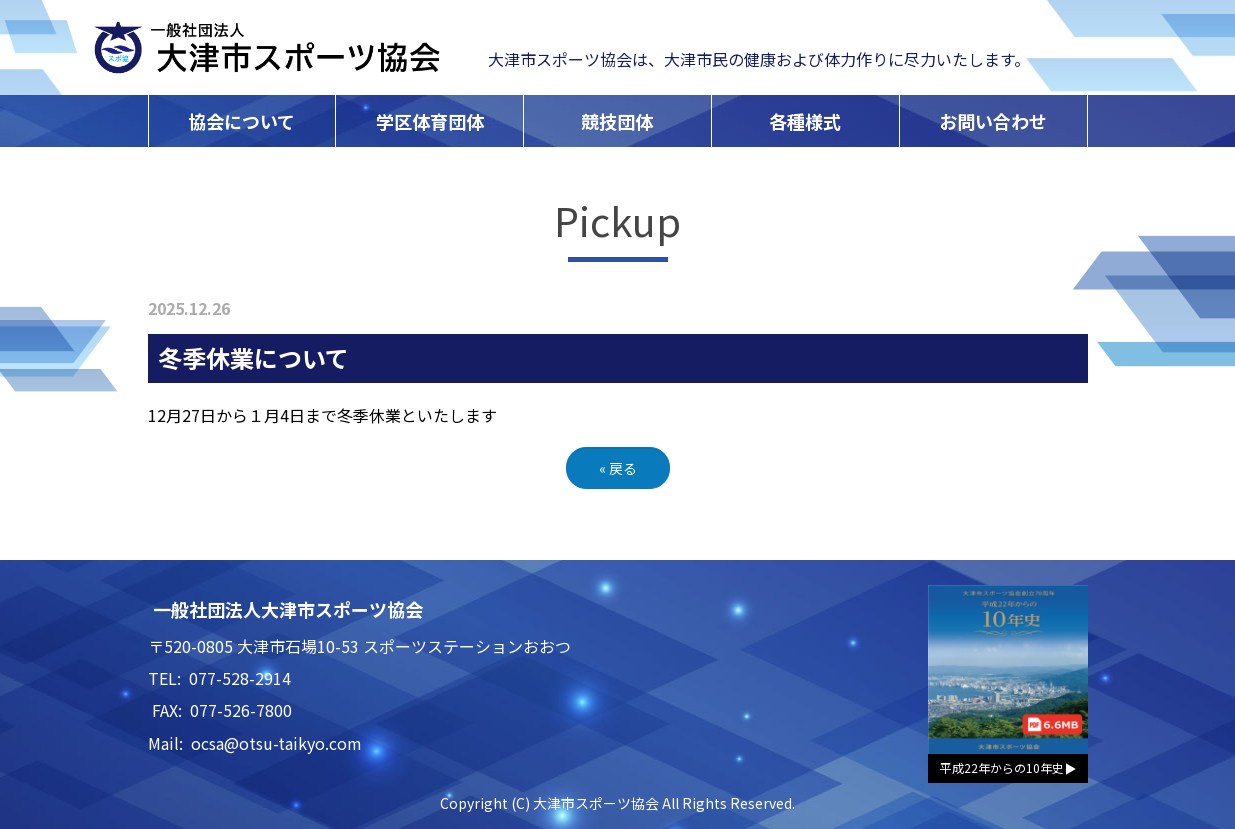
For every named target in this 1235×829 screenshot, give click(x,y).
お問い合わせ (993, 121)
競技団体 (617, 121)
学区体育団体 (430, 121)
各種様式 (805, 121)
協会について (241, 121)
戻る (618, 468)
